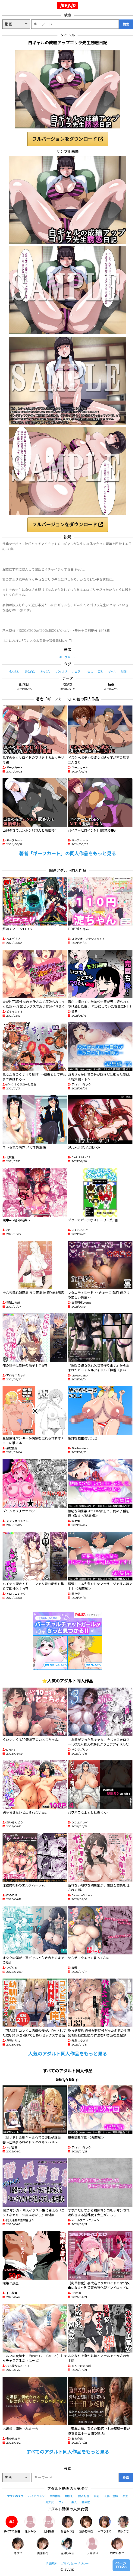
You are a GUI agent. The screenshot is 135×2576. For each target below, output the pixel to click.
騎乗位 (86, 2502)
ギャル (112, 671)
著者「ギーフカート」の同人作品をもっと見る (67, 853)
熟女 (125, 2496)
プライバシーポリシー (75, 2563)
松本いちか (117, 2546)
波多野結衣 (86, 2524)
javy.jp (68, 5)
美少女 (49, 2502)
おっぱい (45, 671)
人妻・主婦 (111, 2496)
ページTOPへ (121, 2565)
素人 (74, 2502)
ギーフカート (67, 657)
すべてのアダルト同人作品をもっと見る (67, 2452)
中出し (89, 671)
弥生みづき (68, 2524)
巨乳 (100, 671)
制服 (123, 671)
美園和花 (43, 2546)
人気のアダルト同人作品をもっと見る (67, 2054)
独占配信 (83, 2496)
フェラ (76, 671)
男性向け (30, 671)
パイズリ (61, 671)
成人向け (14, 671)
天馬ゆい (92, 2546)
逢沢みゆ (30, 2524)
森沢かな (123, 2524)
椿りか (18, 2546)
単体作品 (54, 2496)
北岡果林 (49, 2524)
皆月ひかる (67, 2546)
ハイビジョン (36, 2496)
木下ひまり (105, 2524)
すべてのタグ (15, 2496)
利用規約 (51, 2563)
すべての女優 (11, 2524)
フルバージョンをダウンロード (67, 139)
